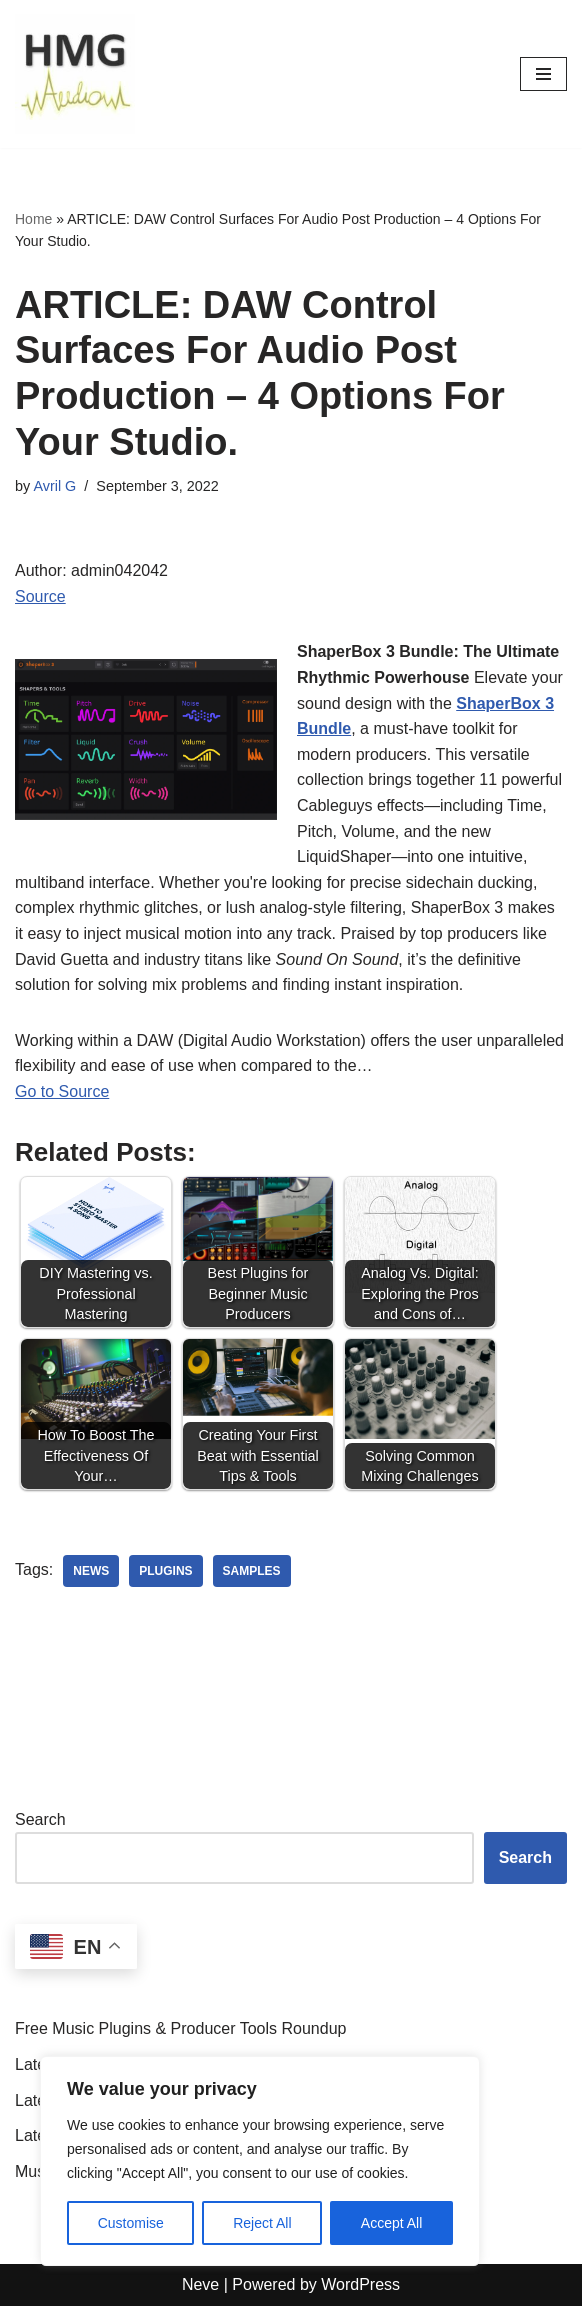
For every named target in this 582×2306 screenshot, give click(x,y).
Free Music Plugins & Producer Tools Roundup (180, 2028)
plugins (165, 1571)
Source (40, 596)
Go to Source (62, 1091)
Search (40, 1819)
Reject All (262, 2223)
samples (252, 1571)
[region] (260, 2161)
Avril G (54, 486)
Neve (200, 2284)
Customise (131, 2223)
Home (33, 219)
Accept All (391, 2223)
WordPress (360, 2284)
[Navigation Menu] (543, 74)
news (91, 1571)
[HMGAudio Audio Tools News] (75, 74)
